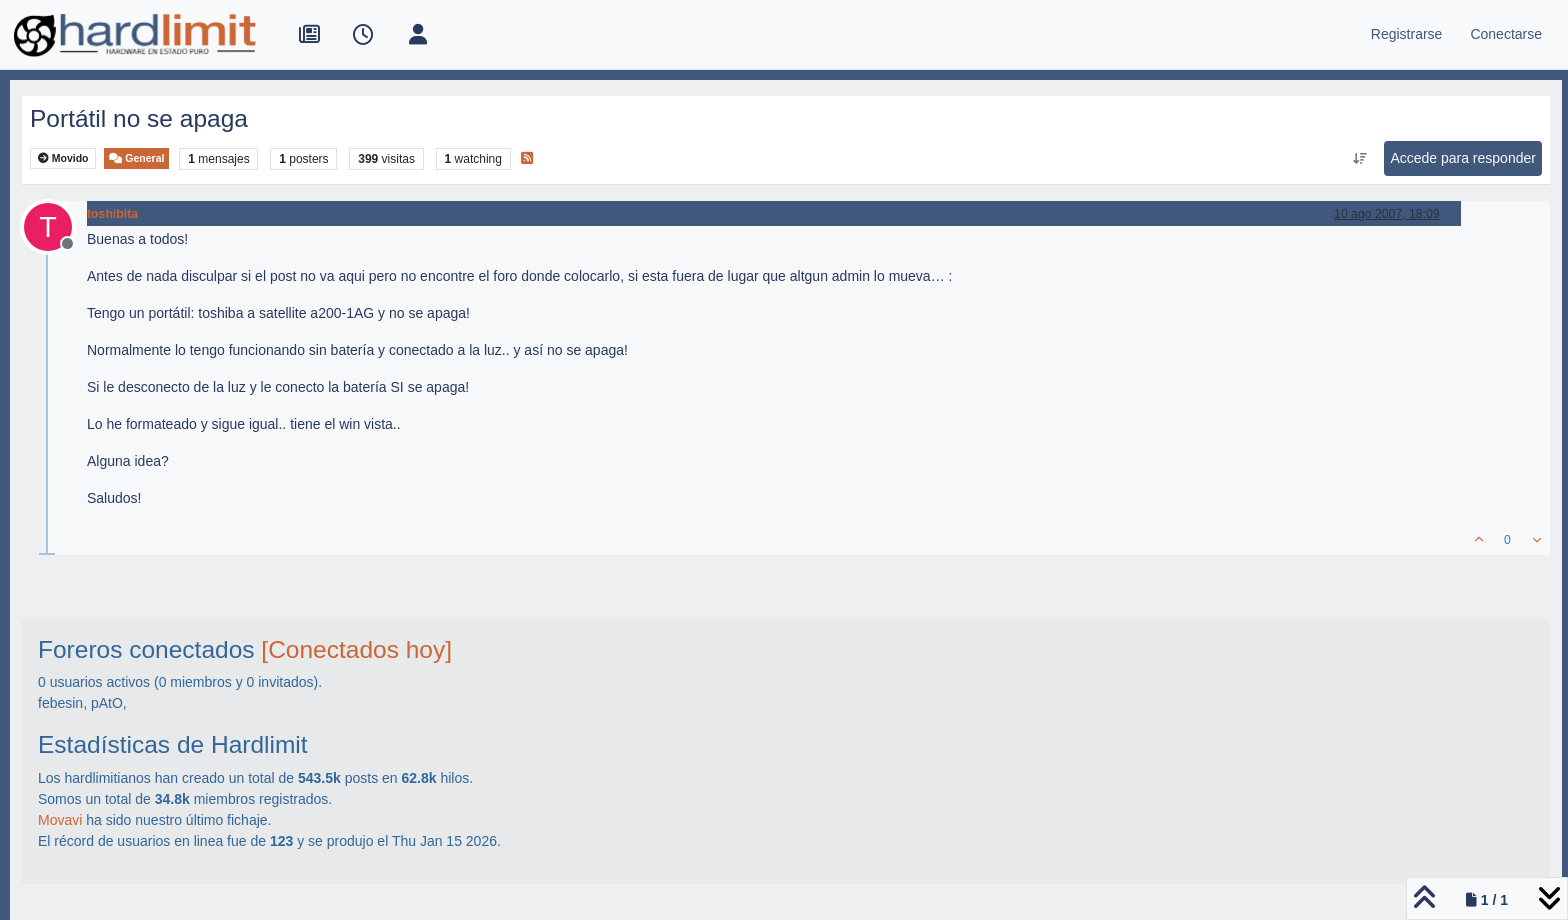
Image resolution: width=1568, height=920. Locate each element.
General (136, 158)
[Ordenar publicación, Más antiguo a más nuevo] (1359, 159)
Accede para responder (1463, 158)
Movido (63, 158)
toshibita (112, 214)
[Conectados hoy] (356, 649)
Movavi (60, 820)
